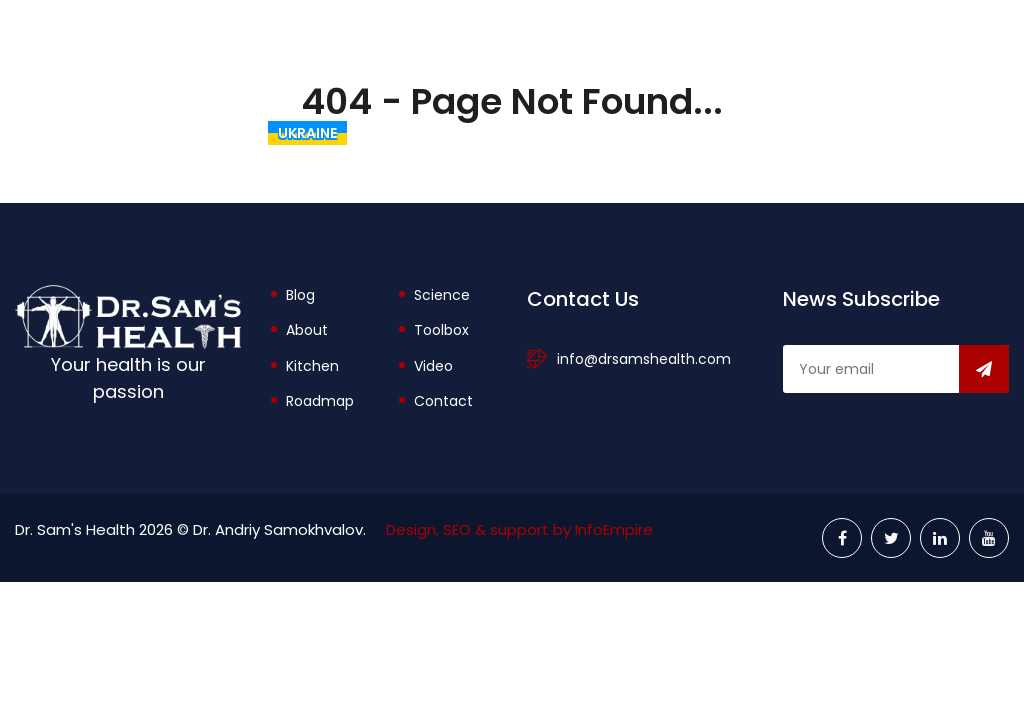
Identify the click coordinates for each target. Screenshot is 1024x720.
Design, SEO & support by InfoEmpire (519, 529)
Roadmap (320, 401)
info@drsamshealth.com (644, 359)
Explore (864, 133)
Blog (567, 133)
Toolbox (753, 133)
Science (442, 295)
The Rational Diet (444, 133)
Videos (966, 133)
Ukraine (307, 133)
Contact (443, 401)
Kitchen (312, 366)
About (648, 133)
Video (433, 366)
